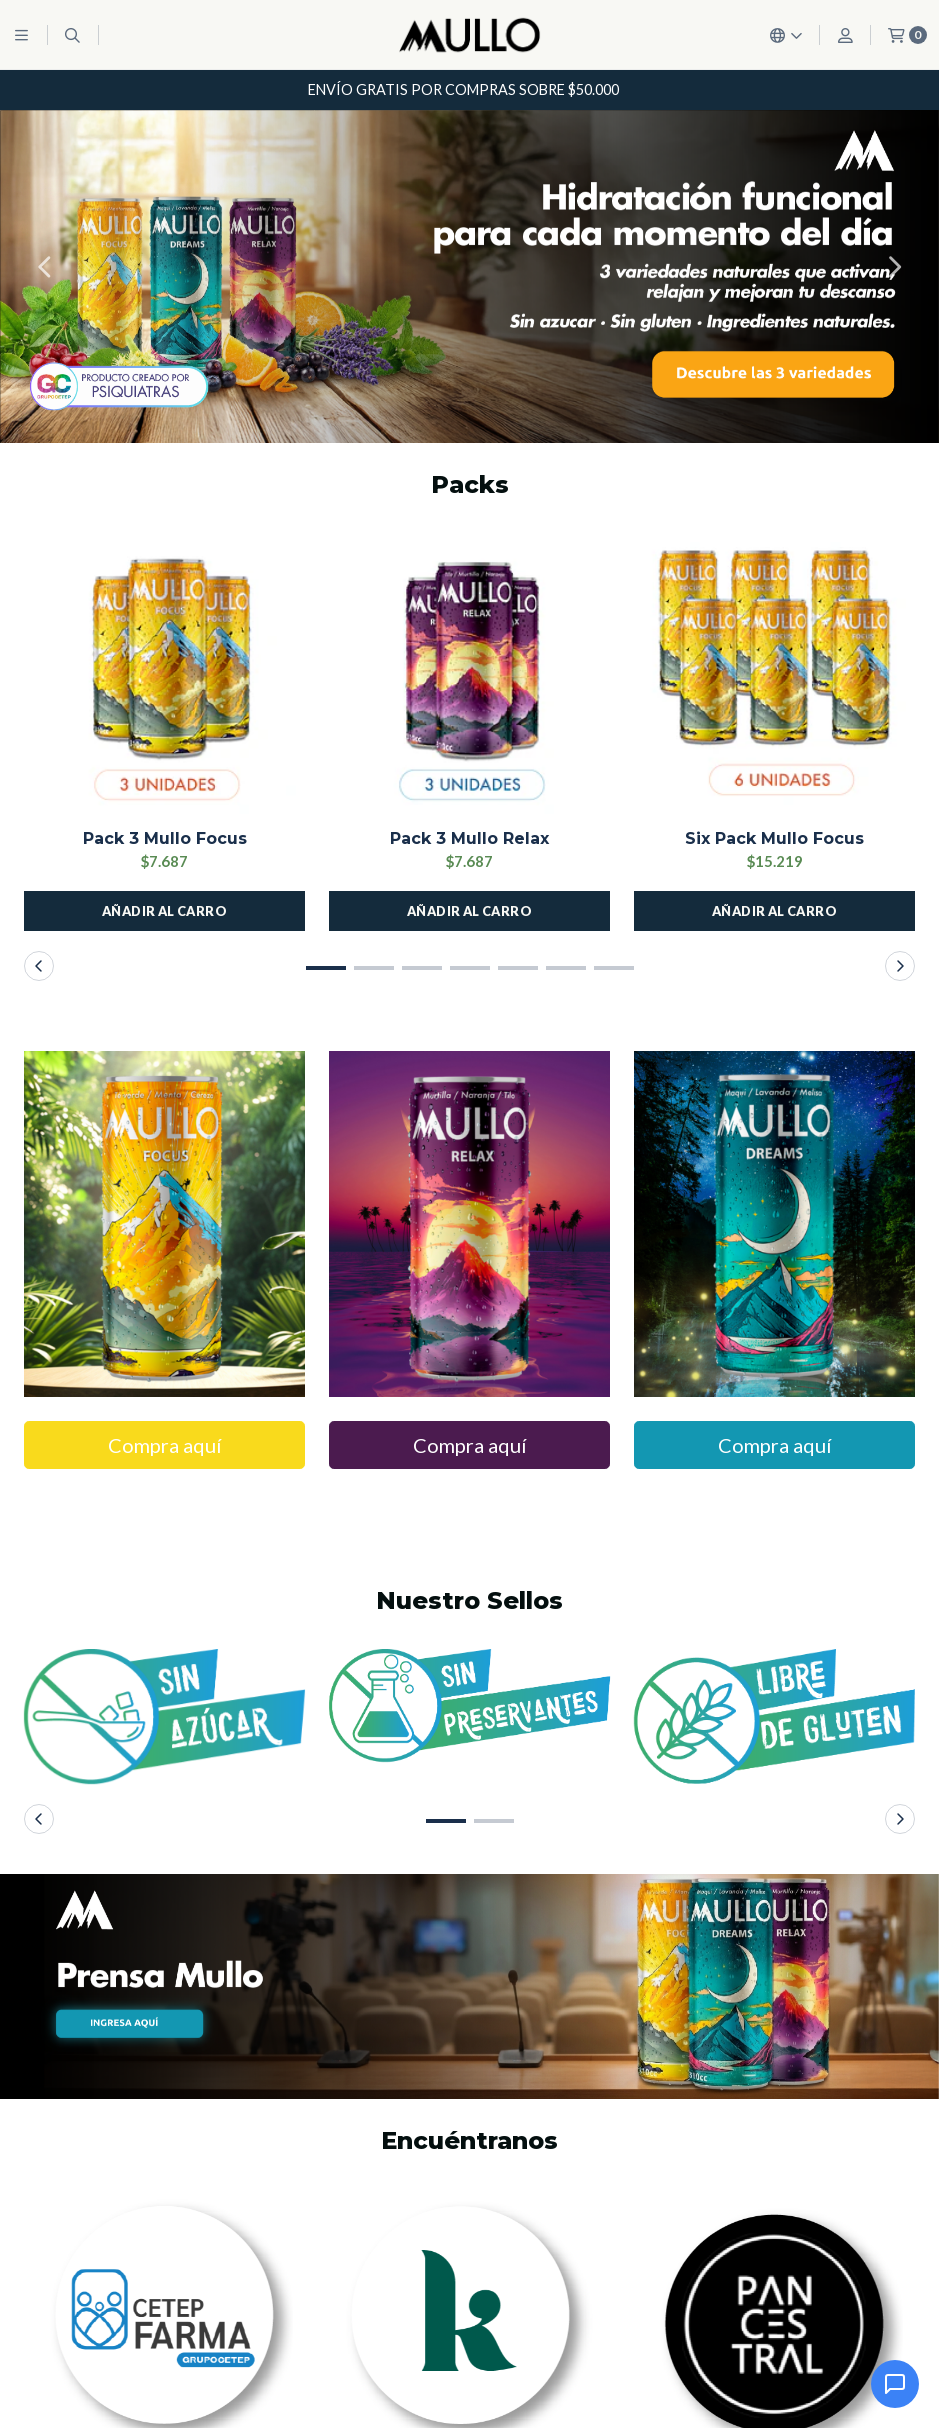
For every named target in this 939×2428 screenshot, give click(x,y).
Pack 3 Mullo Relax (469, 838)
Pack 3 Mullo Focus (165, 838)
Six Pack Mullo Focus (774, 838)
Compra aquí (165, 1445)
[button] (45, 267)
